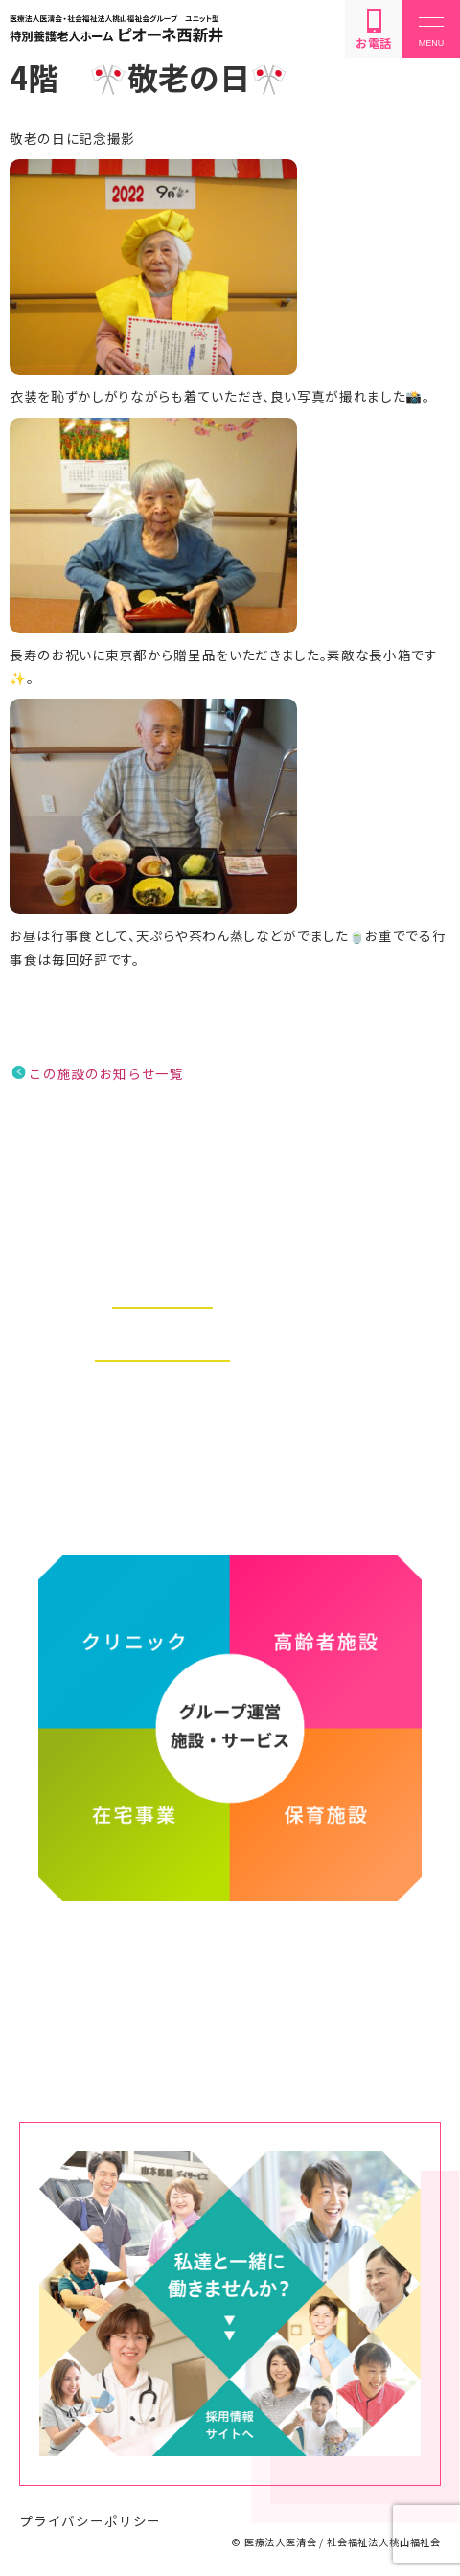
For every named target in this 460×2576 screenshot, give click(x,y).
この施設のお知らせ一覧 (106, 1073)
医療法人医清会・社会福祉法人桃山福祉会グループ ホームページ (229, 1982)
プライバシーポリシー (90, 2520)
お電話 (374, 30)
